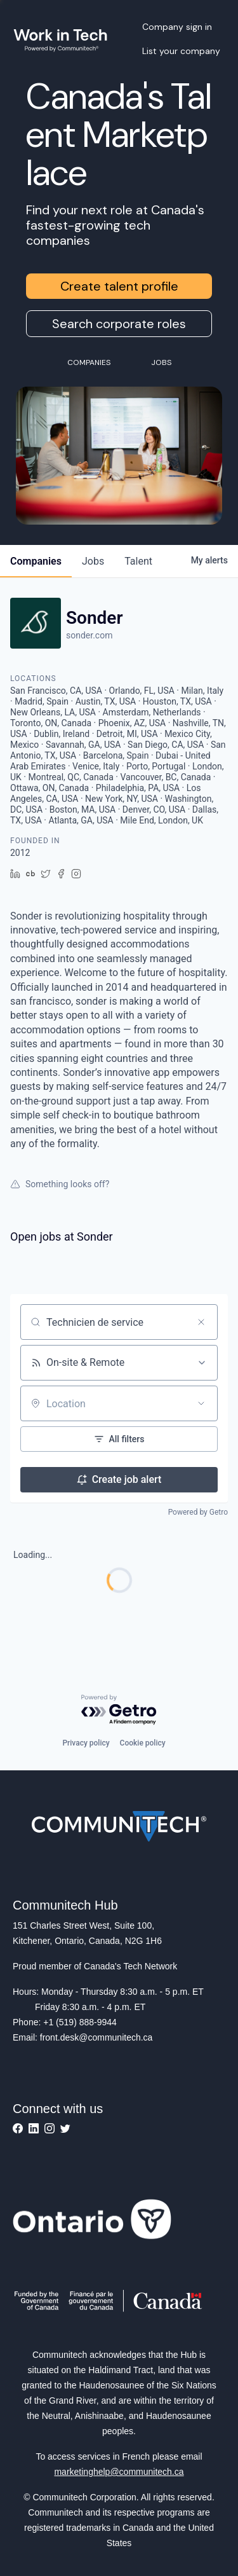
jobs (93, 561)
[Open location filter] (201, 1403)
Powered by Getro (198, 1512)
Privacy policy (85, 1743)
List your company (181, 51)
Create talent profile (119, 286)
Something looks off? (59, 1184)
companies (36, 561)
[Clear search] (201, 1322)
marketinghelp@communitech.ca (118, 2472)
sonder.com (89, 635)
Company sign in (177, 26)
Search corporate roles (119, 323)
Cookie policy (143, 1743)
